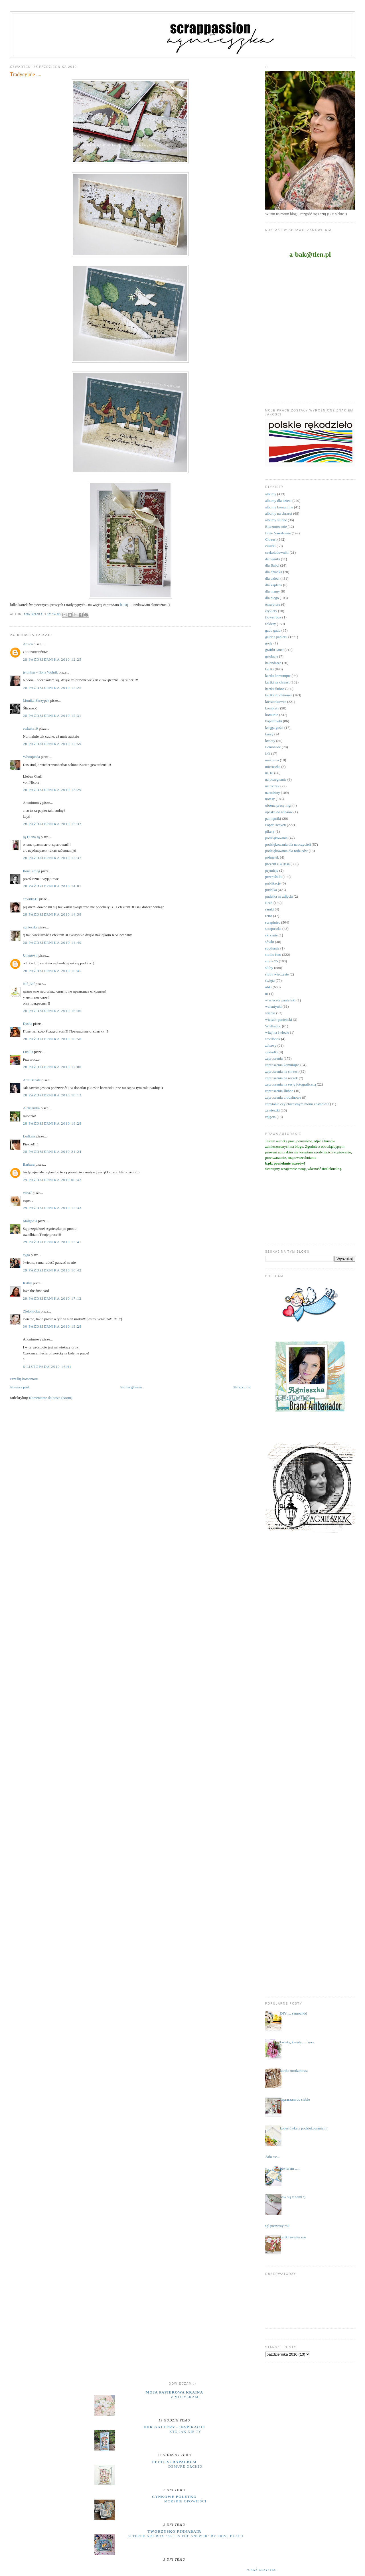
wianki (270, 1013)
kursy (269, 734)
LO (267, 753)
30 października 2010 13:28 (52, 1326)
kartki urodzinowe (278, 695)
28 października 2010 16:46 (52, 1011)
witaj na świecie (277, 1032)
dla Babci (272, 565)
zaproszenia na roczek (281, 1078)
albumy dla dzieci (278, 500)
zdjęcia (270, 1117)
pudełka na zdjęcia (279, 896)
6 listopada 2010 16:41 (47, 1366)
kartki (269, 669)
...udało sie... (270, 2157)
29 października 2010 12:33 (52, 1208)
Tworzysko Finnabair (174, 2531)
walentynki (273, 1006)
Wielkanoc (273, 1026)
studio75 (271, 961)
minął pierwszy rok (275, 2226)
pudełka (271, 890)
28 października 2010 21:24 (52, 1151)
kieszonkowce (275, 701)
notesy (270, 799)
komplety (272, 708)
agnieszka (30, 927)
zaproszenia (274, 1058)
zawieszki (272, 1110)
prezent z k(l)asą (277, 864)
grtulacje (271, 656)
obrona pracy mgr (278, 805)
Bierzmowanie (276, 526)
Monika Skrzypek (36, 700)
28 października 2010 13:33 (52, 824)
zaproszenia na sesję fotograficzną (290, 1084)
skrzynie (271, 935)
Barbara (29, 1164)
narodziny (272, 792)
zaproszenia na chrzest (282, 1071)
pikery (270, 831)
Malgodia (30, 1221)
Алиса (28, 644)
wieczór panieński (278, 1019)
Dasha (27, 1023)
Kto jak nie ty (185, 2432)
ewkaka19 (30, 728)
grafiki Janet (274, 650)
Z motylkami (185, 2397)
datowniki (272, 559)
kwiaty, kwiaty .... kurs (297, 2042)
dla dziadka (273, 572)
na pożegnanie (276, 779)
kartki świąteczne (293, 2237)
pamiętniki (273, 818)
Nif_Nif (29, 983)
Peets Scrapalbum (174, 2462)
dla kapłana (273, 585)
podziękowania (276, 838)
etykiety (271, 611)
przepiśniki (273, 877)
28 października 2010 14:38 (52, 914)
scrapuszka (273, 928)
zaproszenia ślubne (279, 1091)
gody (269, 643)
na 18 (269, 773)
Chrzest (271, 539)
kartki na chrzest (277, 682)
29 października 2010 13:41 (52, 1242)
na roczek (272, 786)
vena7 (27, 1192)
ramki (269, 909)
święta (270, 980)
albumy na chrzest (278, 513)
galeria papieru (276, 637)
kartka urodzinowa (294, 2070)
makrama (272, 760)
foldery (270, 624)
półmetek (272, 857)
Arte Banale (31, 1080)
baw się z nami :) (292, 2197)
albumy (270, 494)
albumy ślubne (276, 520)
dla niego (272, 598)
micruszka (272, 766)
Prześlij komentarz (24, 1379)
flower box (273, 617)
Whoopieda (31, 756)
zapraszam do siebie (295, 2099)
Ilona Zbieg (31, 871)
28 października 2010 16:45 (52, 971)
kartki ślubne (275, 689)
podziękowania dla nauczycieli (288, 844)
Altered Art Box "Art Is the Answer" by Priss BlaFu (185, 2536)
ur (266, 993)
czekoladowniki (277, 552)
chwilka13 (30, 899)
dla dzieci (272, 578)
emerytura (272, 604)
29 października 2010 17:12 (52, 1298)
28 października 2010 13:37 (52, 858)
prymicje (271, 870)
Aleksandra (31, 1108)
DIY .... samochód (293, 2013)
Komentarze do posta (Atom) (50, 1397)
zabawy (271, 1045)
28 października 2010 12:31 (52, 715)
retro (268, 916)
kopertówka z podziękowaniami (303, 2128)
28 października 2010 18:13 (52, 1095)
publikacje (273, 883)
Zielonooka (31, 1311)
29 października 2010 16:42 (52, 1270)
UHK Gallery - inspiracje (174, 2427)
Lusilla (28, 1052)
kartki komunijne (278, 676)
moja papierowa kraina (174, 2392)
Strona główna (131, 1387)
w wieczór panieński (280, 1000)
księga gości (274, 727)
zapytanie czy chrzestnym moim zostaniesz (297, 1104)
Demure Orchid (185, 2467)
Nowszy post (19, 1387)
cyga (26, 1255)
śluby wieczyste (277, 974)
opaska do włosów (279, 812)
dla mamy (272, 591)
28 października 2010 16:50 (52, 1039)
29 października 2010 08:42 (52, 1180)
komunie (271, 715)
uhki (268, 987)
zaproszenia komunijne (282, 1065)
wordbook (272, 1039)
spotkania (272, 948)
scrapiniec (272, 922)
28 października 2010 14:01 (52, 886)
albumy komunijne (279, 507)
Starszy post (242, 1387)
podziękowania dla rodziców (286, 851)
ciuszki (270, 546)
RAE (269, 902)
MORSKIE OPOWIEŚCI (185, 2501)
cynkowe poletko (174, 2496)
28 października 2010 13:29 (52, 790)
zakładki (271, 1052)
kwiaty (270, 741)
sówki (269, 942)
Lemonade (273, 747)
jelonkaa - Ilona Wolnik (40, 672)
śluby (269, 968)
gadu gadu (273, 630)
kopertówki (273, 721)
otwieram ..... (290, 2168)
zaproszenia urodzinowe (283, 1097)
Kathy (27, 1283)
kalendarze (273, 663)
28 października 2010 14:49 (52, 942)
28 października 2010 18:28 (52, 1123)
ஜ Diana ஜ (31, 837)
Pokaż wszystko (261, 2569)
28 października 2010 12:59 (52, 744)
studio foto (273, 954)
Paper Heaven (275, 825)
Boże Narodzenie (278, 533)
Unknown (30, 955)
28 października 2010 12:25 (52, 659)
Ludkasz (29, 1136)
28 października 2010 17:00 (52, 1067)
